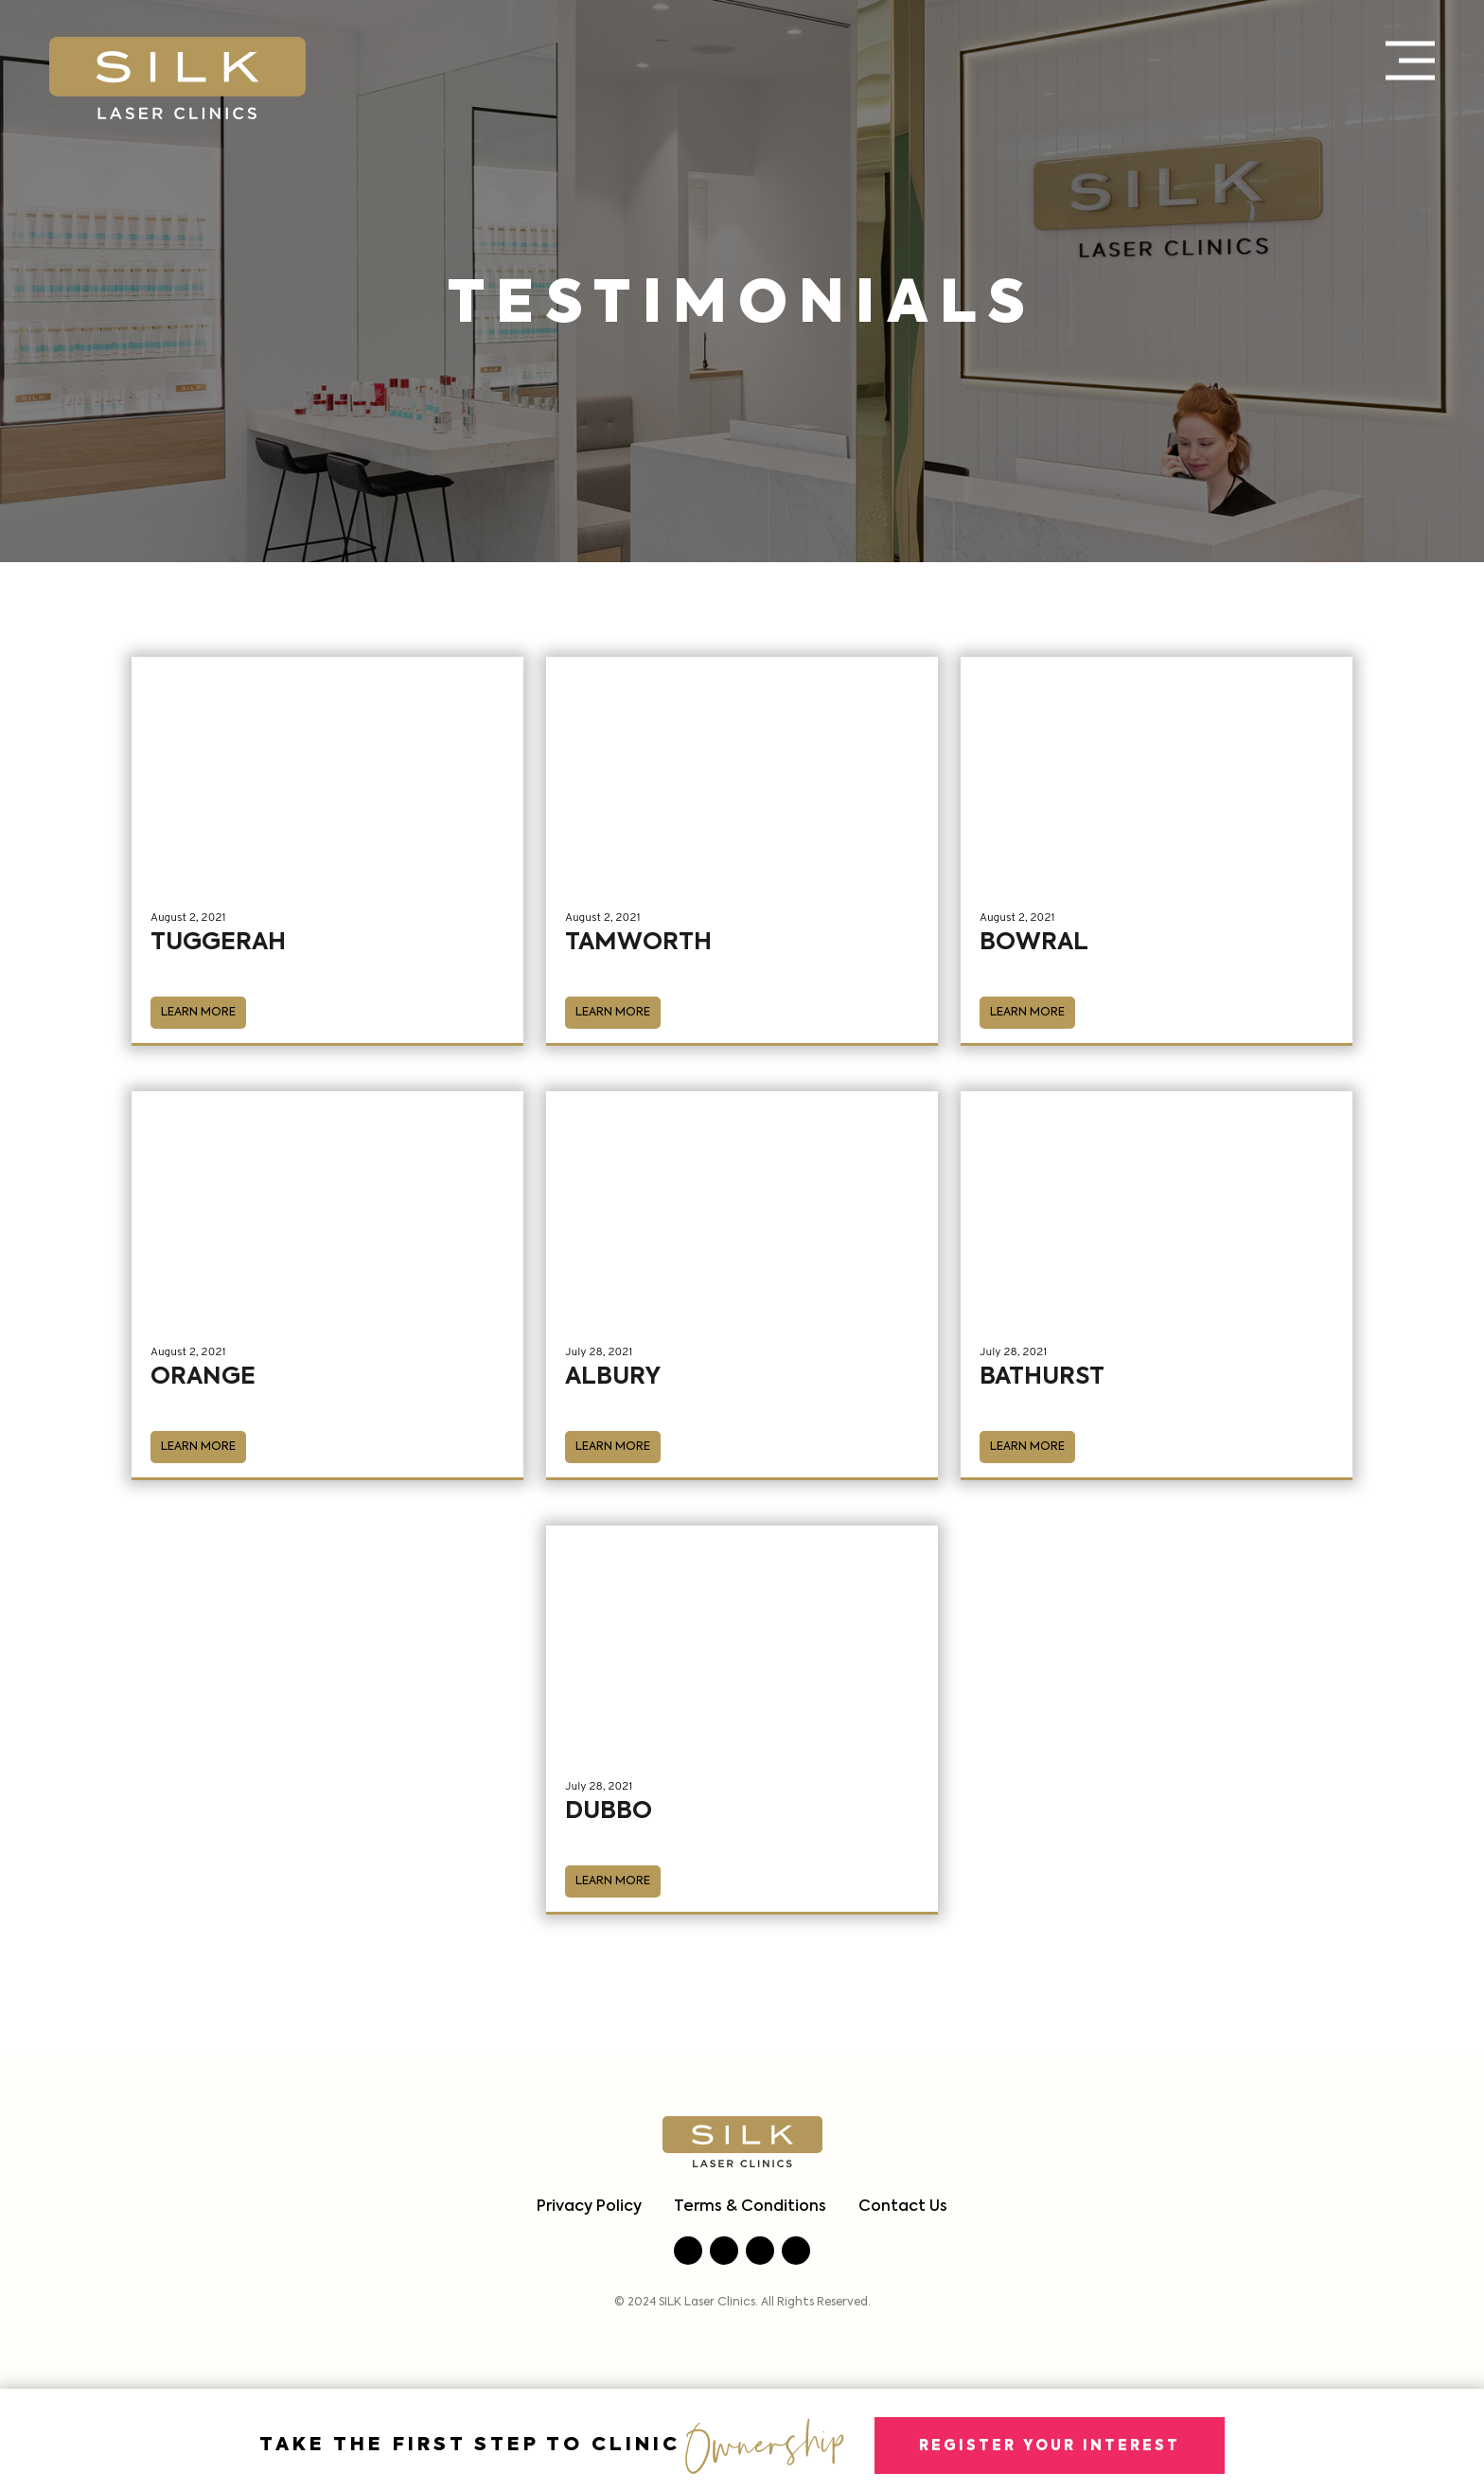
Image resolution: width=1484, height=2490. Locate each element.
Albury (613, 1377)
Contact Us (902, 2207)
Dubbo (608, 1812)
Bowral (1034, 943)
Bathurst (1042, 1377)
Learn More (198, 1012)
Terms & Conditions (750, 2207)
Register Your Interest (1049, 2446)
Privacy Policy (589, 2207)
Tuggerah (218, 943)
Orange (203, 1377)
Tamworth (638, 943)
